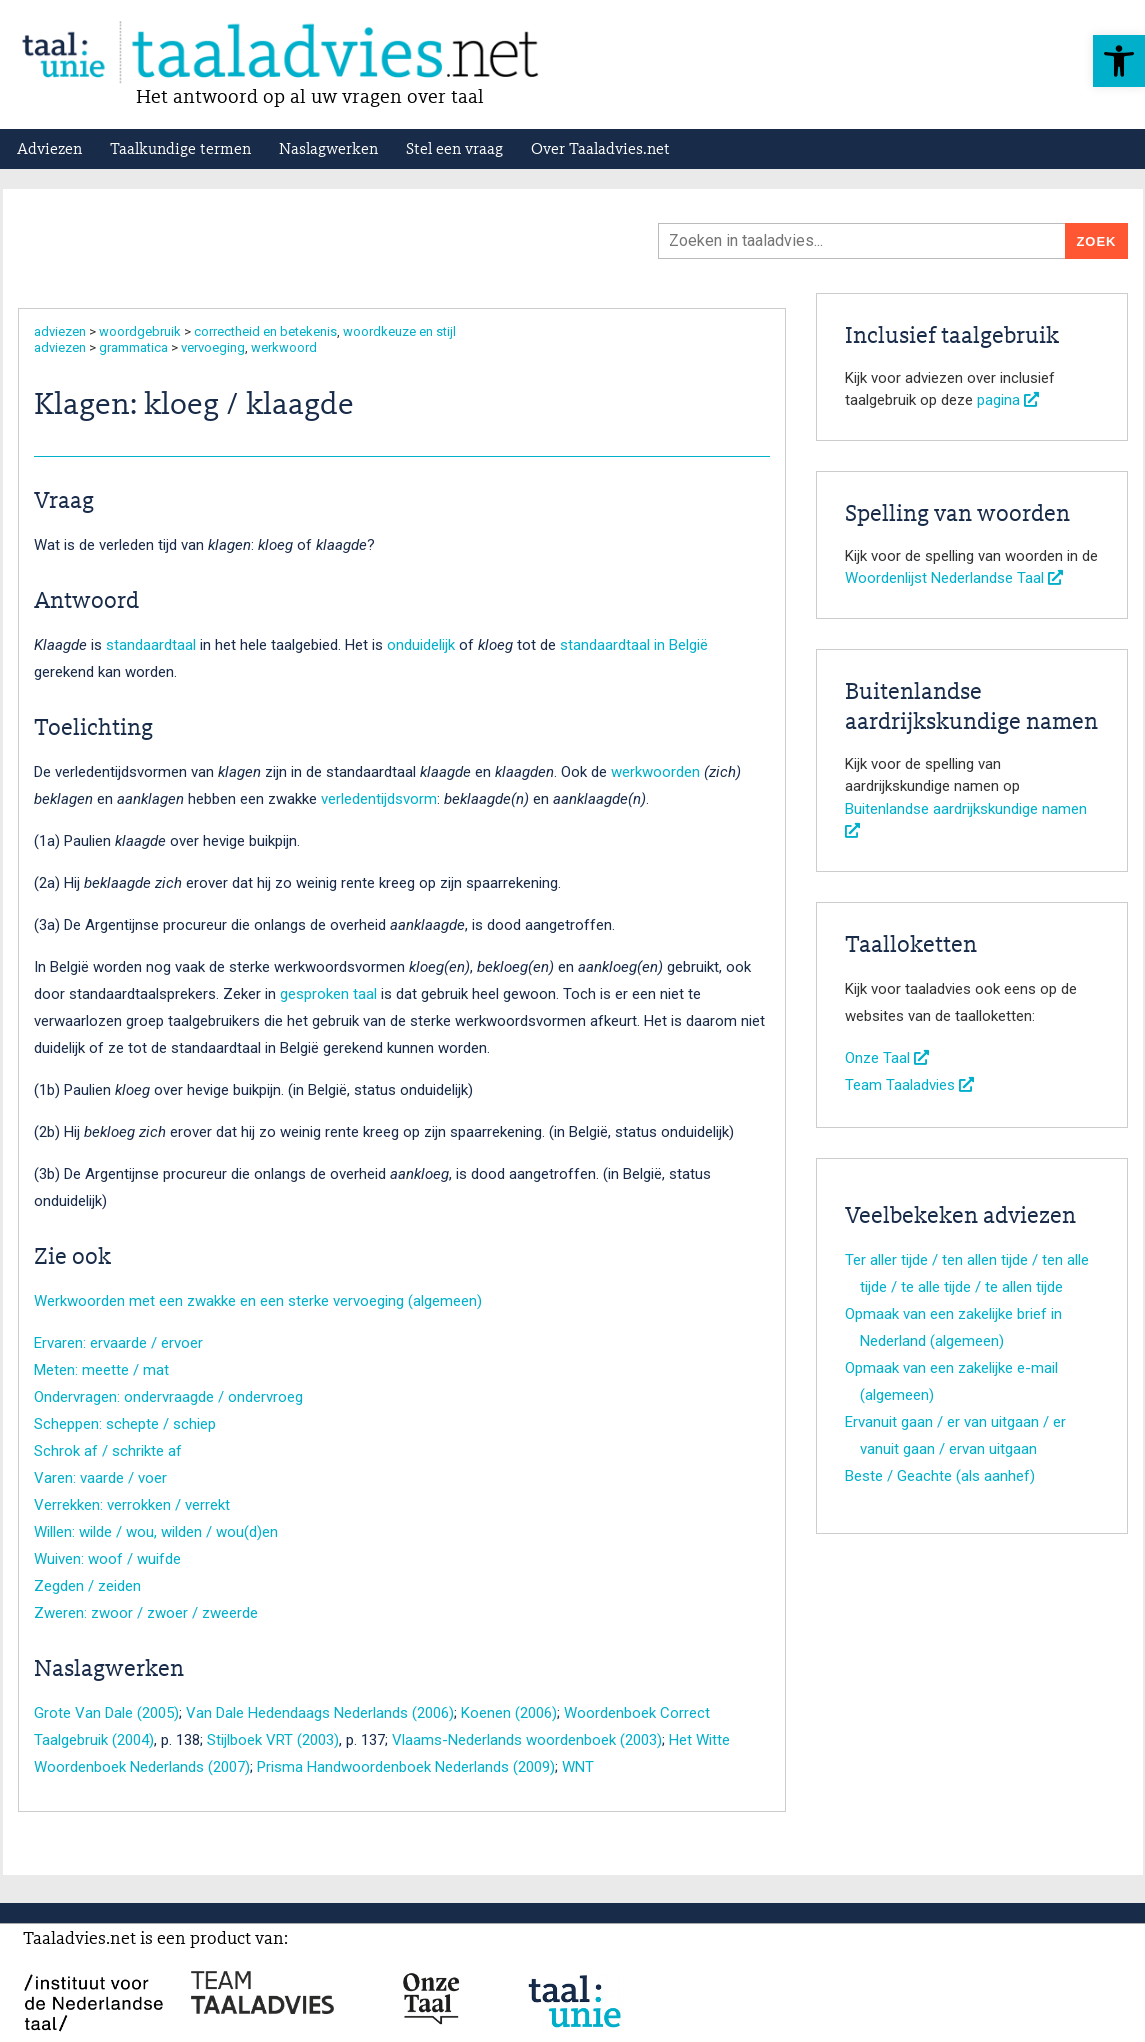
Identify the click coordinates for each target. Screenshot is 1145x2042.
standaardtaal (151, 645)
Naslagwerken (328, 150)
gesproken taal (328, 994)
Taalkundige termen (180, 150)
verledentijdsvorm (379, 799)
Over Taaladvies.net (600, 150)
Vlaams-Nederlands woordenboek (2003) (527, 1740)
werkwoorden (655, 772)
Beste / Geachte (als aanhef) (940, 1476)
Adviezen (49, 150)
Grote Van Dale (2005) (106, 1713)
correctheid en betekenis (265, 331)
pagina (1008, 400)
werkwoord (284, 347)
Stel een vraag (454, 150)
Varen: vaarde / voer (100, 1478)
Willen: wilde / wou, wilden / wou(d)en (156, 1532)
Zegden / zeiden (87, 1586)
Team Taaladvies (909, 1085)
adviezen (60, 331)
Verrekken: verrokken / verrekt (132, 1505)
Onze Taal (887, 1058)
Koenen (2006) (509, 1713)
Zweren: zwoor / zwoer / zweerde (146, 1613)
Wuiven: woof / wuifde (107, 1559)
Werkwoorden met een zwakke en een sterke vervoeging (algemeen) (258, 1301)
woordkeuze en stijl (399, 331)
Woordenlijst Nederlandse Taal (954, 578)
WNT (578, 1767)
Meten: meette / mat (101, 1370)
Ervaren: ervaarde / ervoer (118, 1343)
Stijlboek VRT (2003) (273, 1740)
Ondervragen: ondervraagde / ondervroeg (168, 1397)
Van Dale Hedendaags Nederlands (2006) (320, 1713)
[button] (1119, 61)
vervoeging (213, 347)
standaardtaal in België (634, 645)
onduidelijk (421, 645)
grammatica (133, 347)
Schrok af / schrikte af (108, 1451)
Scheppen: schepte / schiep (125, 1424)
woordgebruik (140, 331)
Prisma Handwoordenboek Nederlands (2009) (406, 1767)
